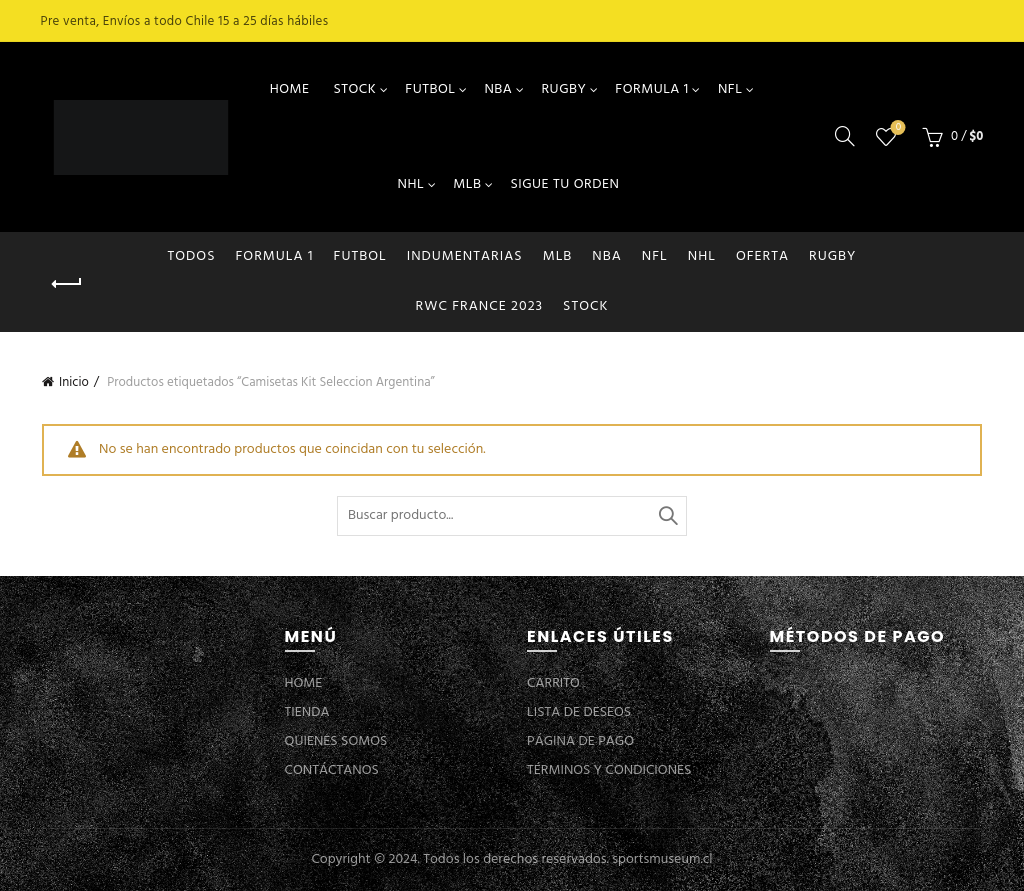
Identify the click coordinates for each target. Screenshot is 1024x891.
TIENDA (307, 712)
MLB (467, 184)
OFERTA (762, 256)
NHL (411, 184)
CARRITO (553, 683)
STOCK (354, 89)
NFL (730, 89)
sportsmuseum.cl (662, 859)
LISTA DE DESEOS (579, 712)
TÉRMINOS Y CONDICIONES (609, 770)
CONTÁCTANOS (332, 770)
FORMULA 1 (652, 89)
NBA (498, 89)
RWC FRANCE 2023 (480, 306)
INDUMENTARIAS (465, 256)
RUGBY (563, 89)
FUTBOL (430, 89)
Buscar (667, 516)
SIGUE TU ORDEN (564, 184)
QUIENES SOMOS (336, 741)
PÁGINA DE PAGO (580, 741)
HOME (290, 89)
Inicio (74, 382)
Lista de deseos (896, 128)
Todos (192, 256)
